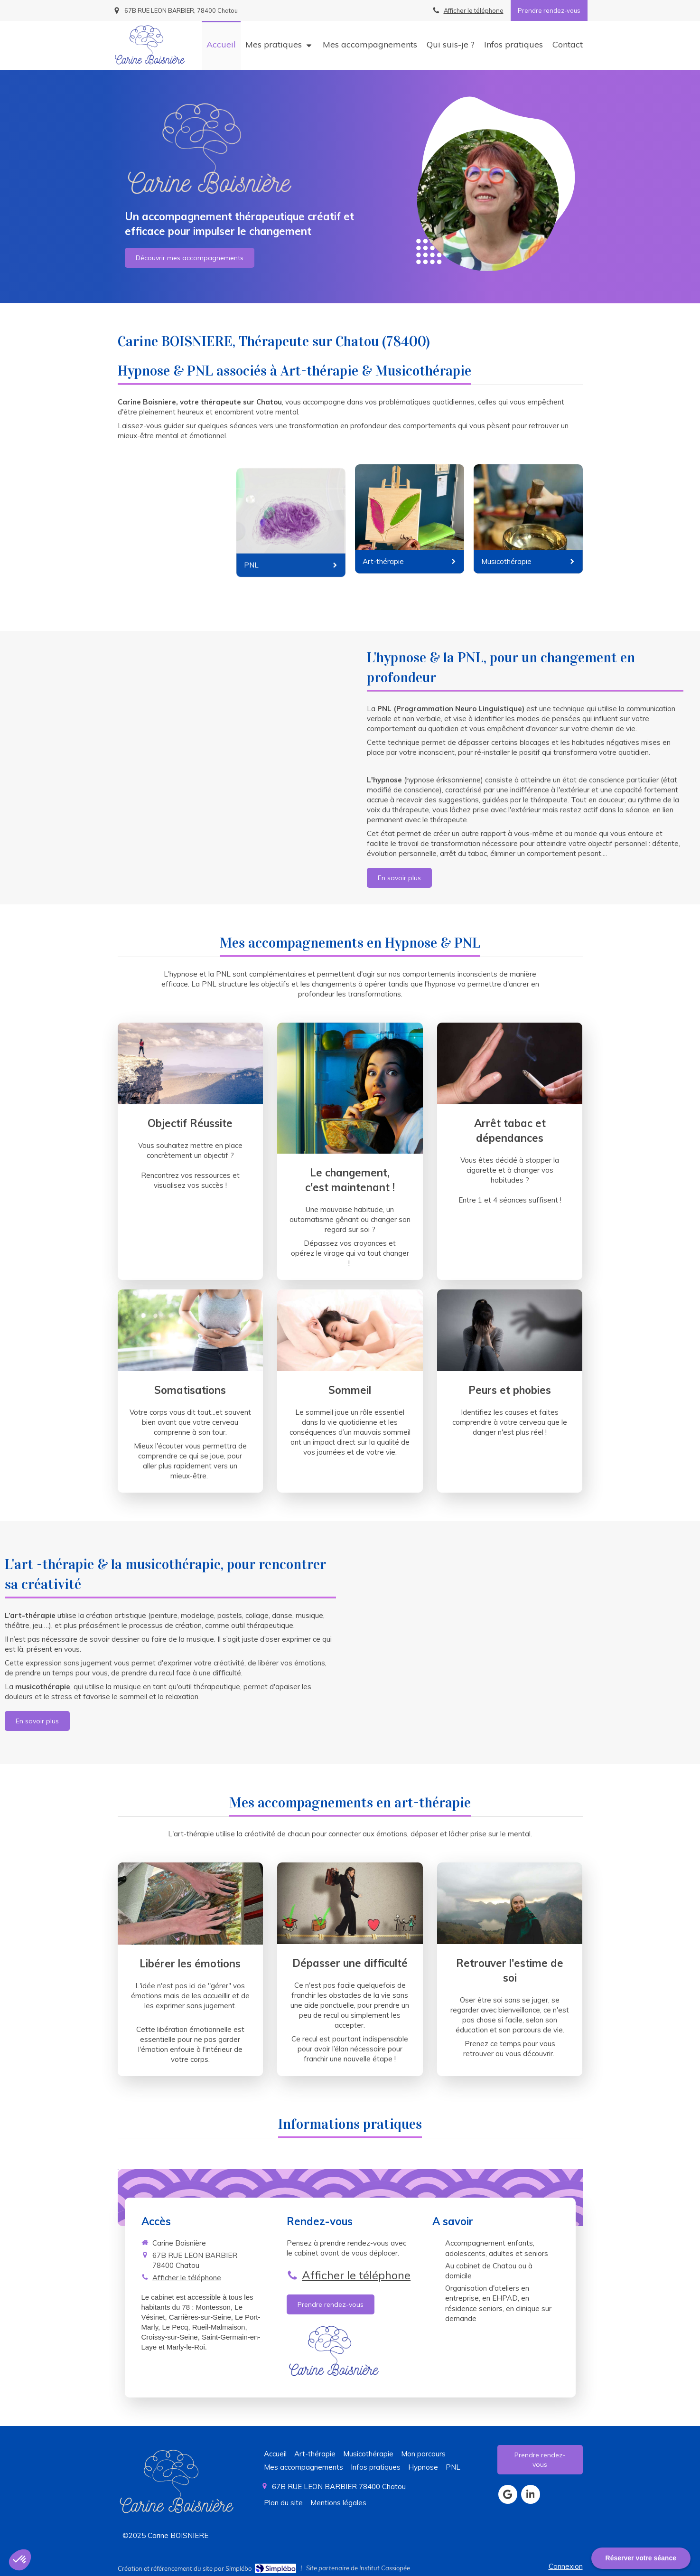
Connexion (566, 2566)
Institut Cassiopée (384, 2568)
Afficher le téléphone (474, 10)
